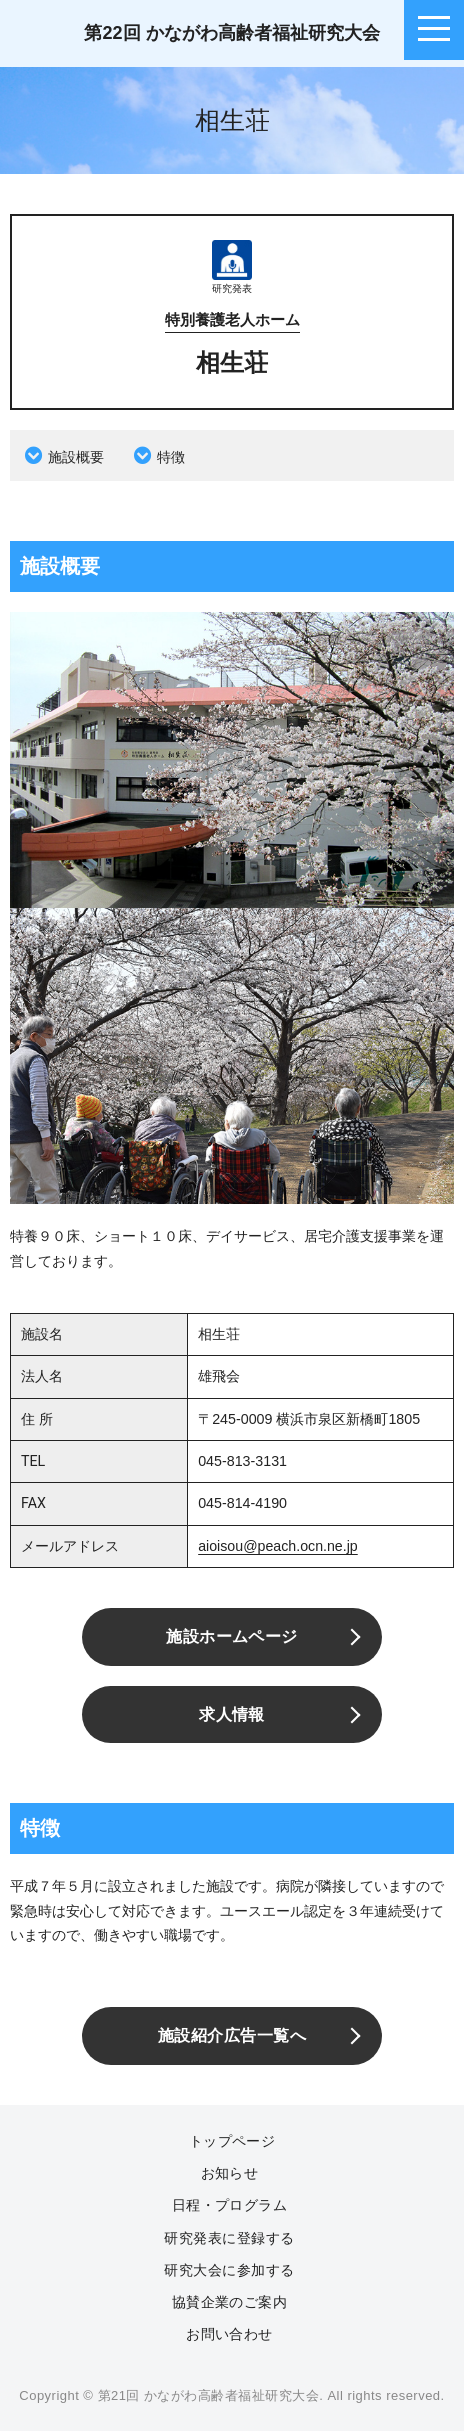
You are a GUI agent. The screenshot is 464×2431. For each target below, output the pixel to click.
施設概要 (76, 457)
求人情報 (232, 1714)
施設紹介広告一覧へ (232, 2035)
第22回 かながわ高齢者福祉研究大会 (231, 33)
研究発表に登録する (229, 2238)
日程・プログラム (230, 2205)
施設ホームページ (232, 1636)
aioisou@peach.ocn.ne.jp (278, 1546)
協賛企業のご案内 (230, 2302)
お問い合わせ (229, 2334)
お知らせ (230, 2173)
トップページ (232, 2141)
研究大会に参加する (229, 2270)
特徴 (171, 457)
